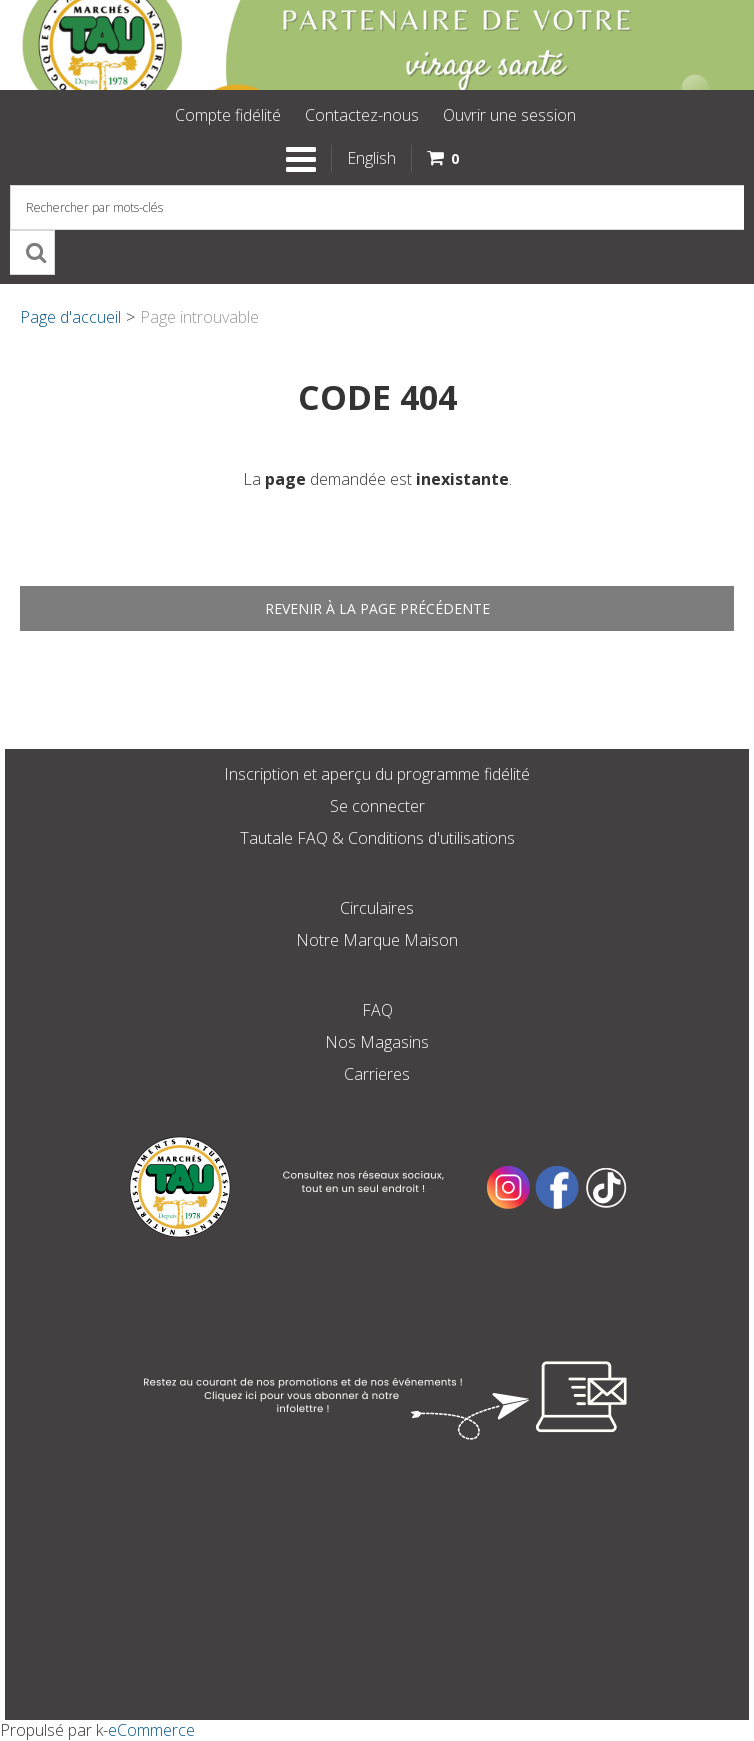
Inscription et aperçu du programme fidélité (377, 774)
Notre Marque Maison (377, 940)
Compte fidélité (228, 115)
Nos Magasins (377, 1042)
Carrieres (377, 1074)
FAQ (377, 1010)
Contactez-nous (362, 115)
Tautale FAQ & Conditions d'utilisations (377, 838)
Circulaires (377, 908)
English (371, 158)
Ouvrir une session (509, 115)
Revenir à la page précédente (377, 608)
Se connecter (377, 806)
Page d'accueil (70, 317)
